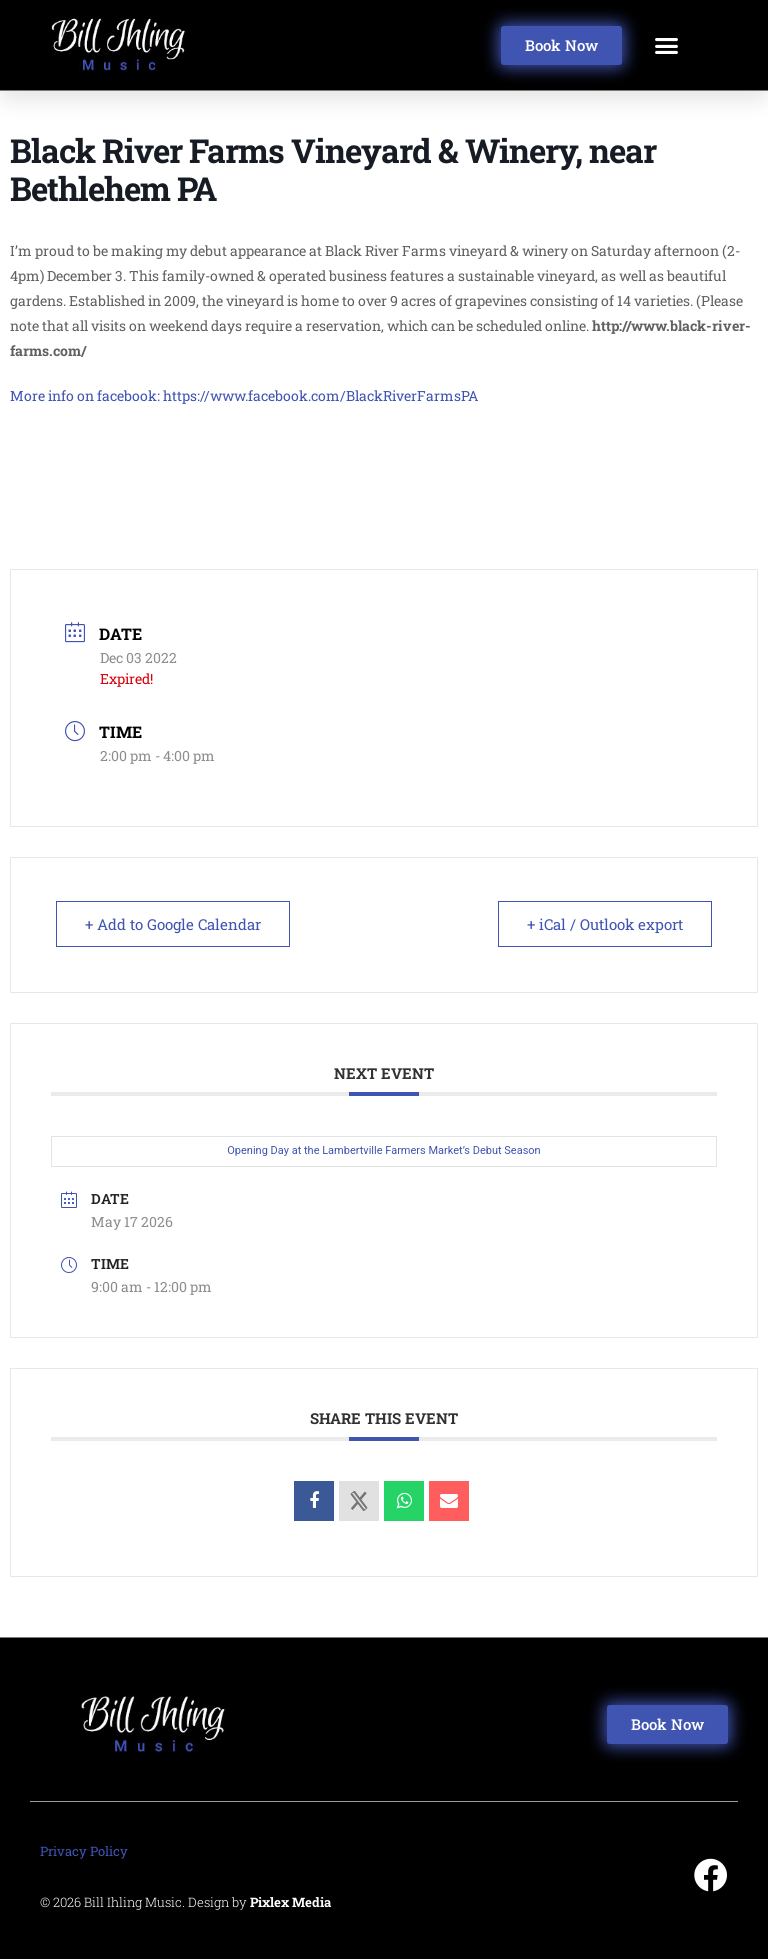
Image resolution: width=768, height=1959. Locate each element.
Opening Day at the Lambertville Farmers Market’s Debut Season (383, 1150)
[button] (667, 45)
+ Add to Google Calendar (173, 924)
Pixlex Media (290, 1902)
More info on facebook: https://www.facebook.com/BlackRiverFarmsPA (244, 395)
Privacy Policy (84, 1851)
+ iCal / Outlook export (605, 924)
